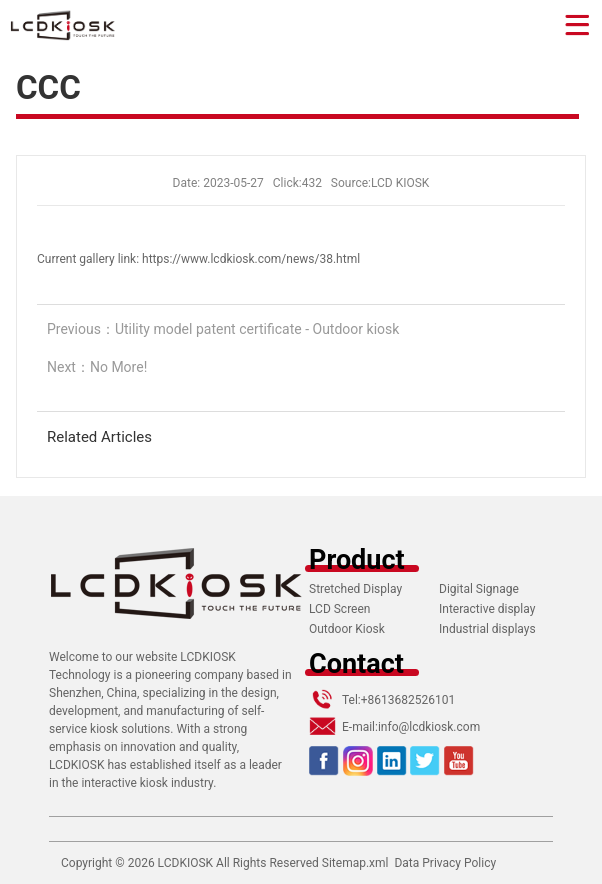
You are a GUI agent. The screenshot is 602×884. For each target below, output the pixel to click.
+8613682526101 (408, 700)
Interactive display (487, 609)
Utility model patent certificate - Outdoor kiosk (257, 329)
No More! (118, 367)
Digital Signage (479, 589)
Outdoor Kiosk (347, 629)
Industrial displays (487, 629)
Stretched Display (355, 589)
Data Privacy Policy (445, 863)
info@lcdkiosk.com (429, 727)
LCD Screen (339, 609)
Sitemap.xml (355, 863)
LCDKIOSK (185, 863)
